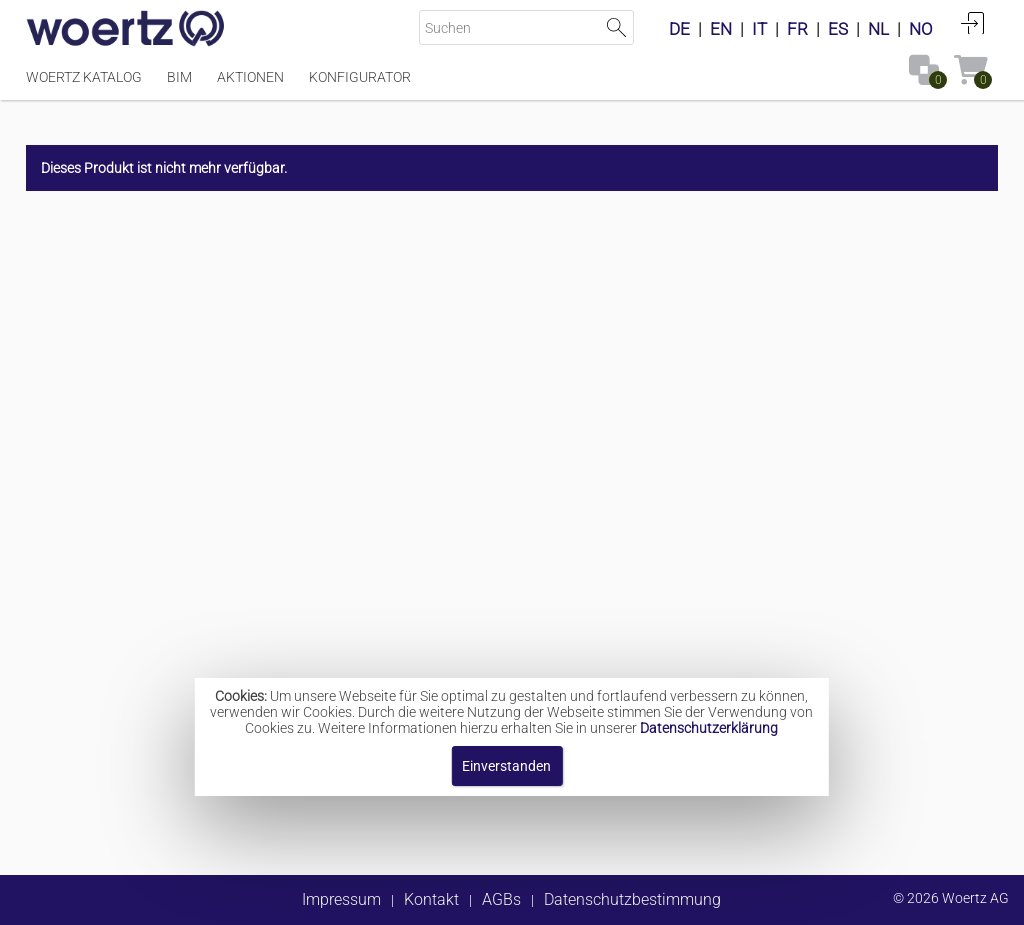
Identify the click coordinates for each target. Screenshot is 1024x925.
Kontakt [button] (431, 899)
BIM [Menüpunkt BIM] (179, 77)
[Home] (126, 30)
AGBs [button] (501, 899)
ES (838, 29)
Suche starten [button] (616, 27)
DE (679, 29)
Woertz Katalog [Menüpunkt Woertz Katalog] (84, 77)
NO (921, 29)
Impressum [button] (341, 899)
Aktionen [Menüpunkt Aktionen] (250, 77)
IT (759, 29)
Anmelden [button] (973, 23)
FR (797, 29)
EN (721, 29)
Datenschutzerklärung (709, 728)
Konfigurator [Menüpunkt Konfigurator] (360, 77)
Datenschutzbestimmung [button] (632, 899)
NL (878, 29)
